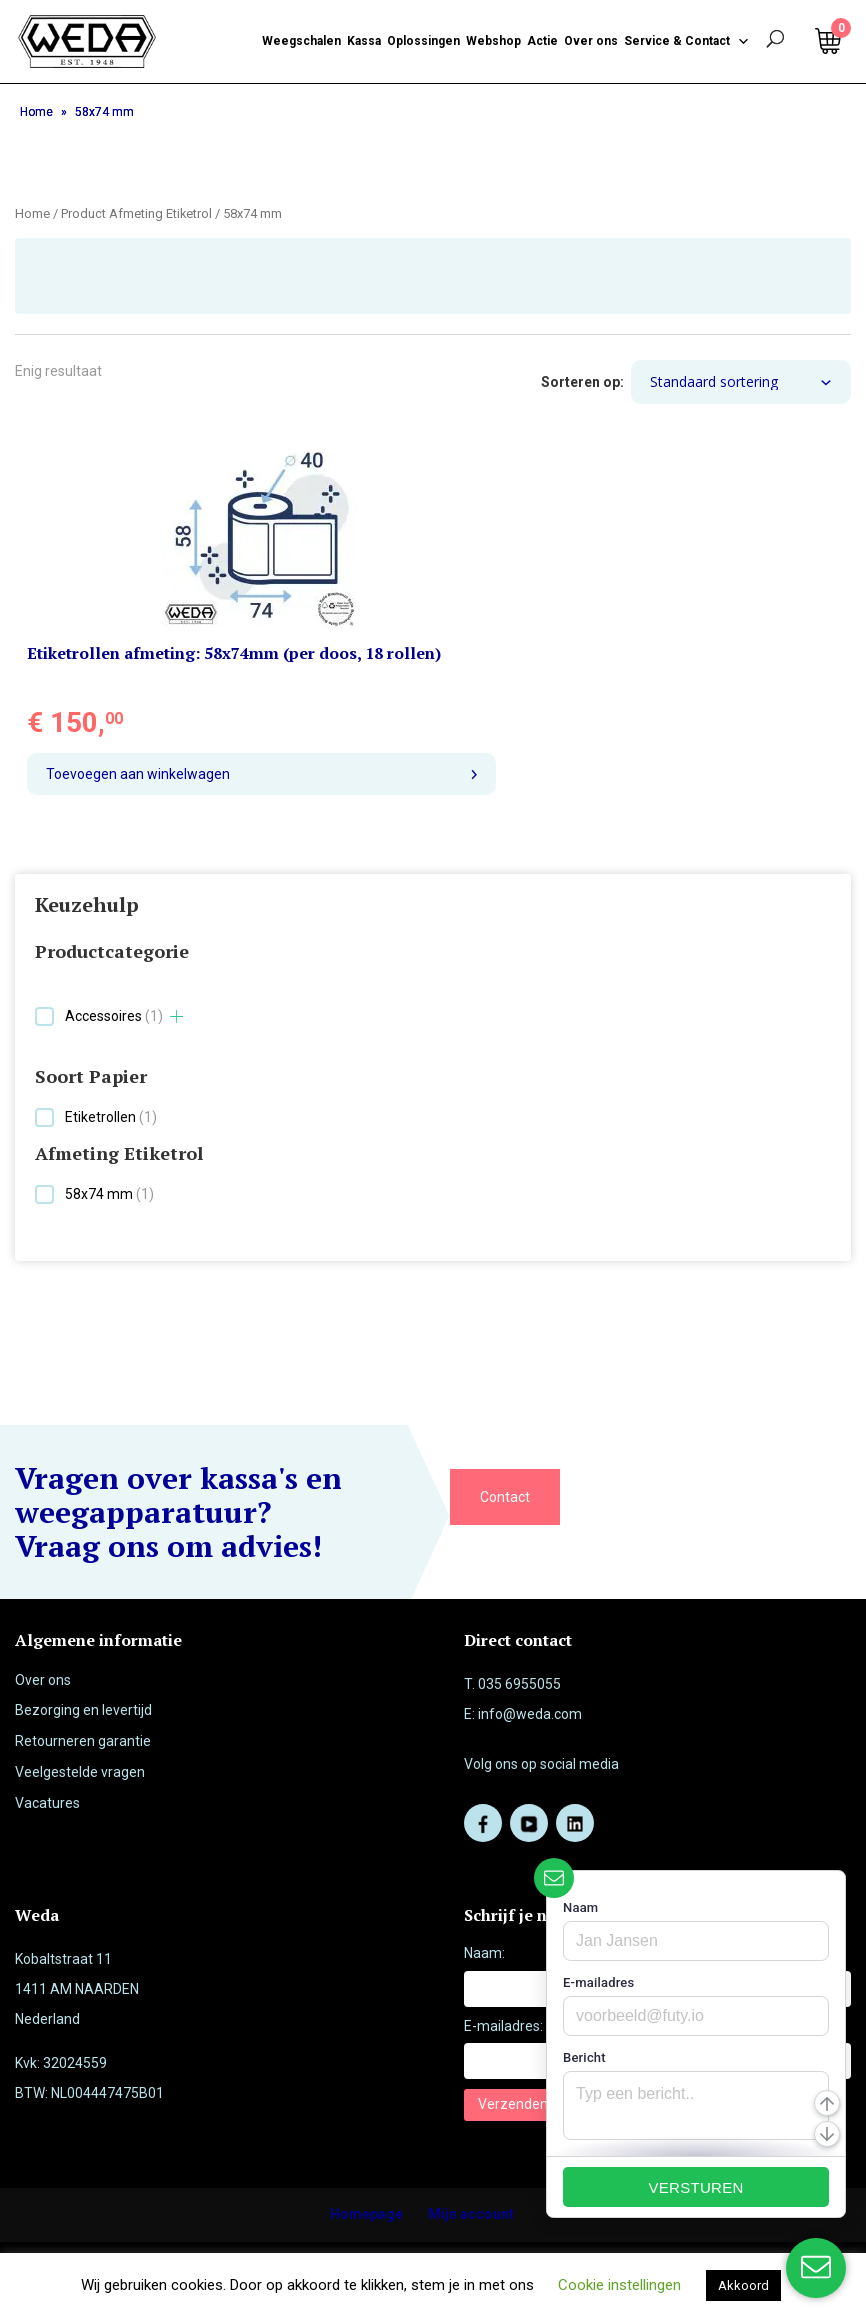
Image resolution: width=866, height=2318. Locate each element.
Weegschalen (301, 41)
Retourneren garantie (83, 1741)
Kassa (364, 41)
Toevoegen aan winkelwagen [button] (138, 774)
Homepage (366, 2214)
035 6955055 (519, 1684)
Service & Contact (686, 41)
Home (36, 112)
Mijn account (471, 2214)
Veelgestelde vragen (80, 1772)
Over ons (591, 41)
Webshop (493, 41)
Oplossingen (423, 41)
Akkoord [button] (743, 2285)
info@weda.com (530, 1714)
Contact (505, 1497)
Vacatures (47, 1803)
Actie (542, 41)
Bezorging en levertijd (83, 1710)
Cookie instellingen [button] (619, 2285)
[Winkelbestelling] (741, 382)
